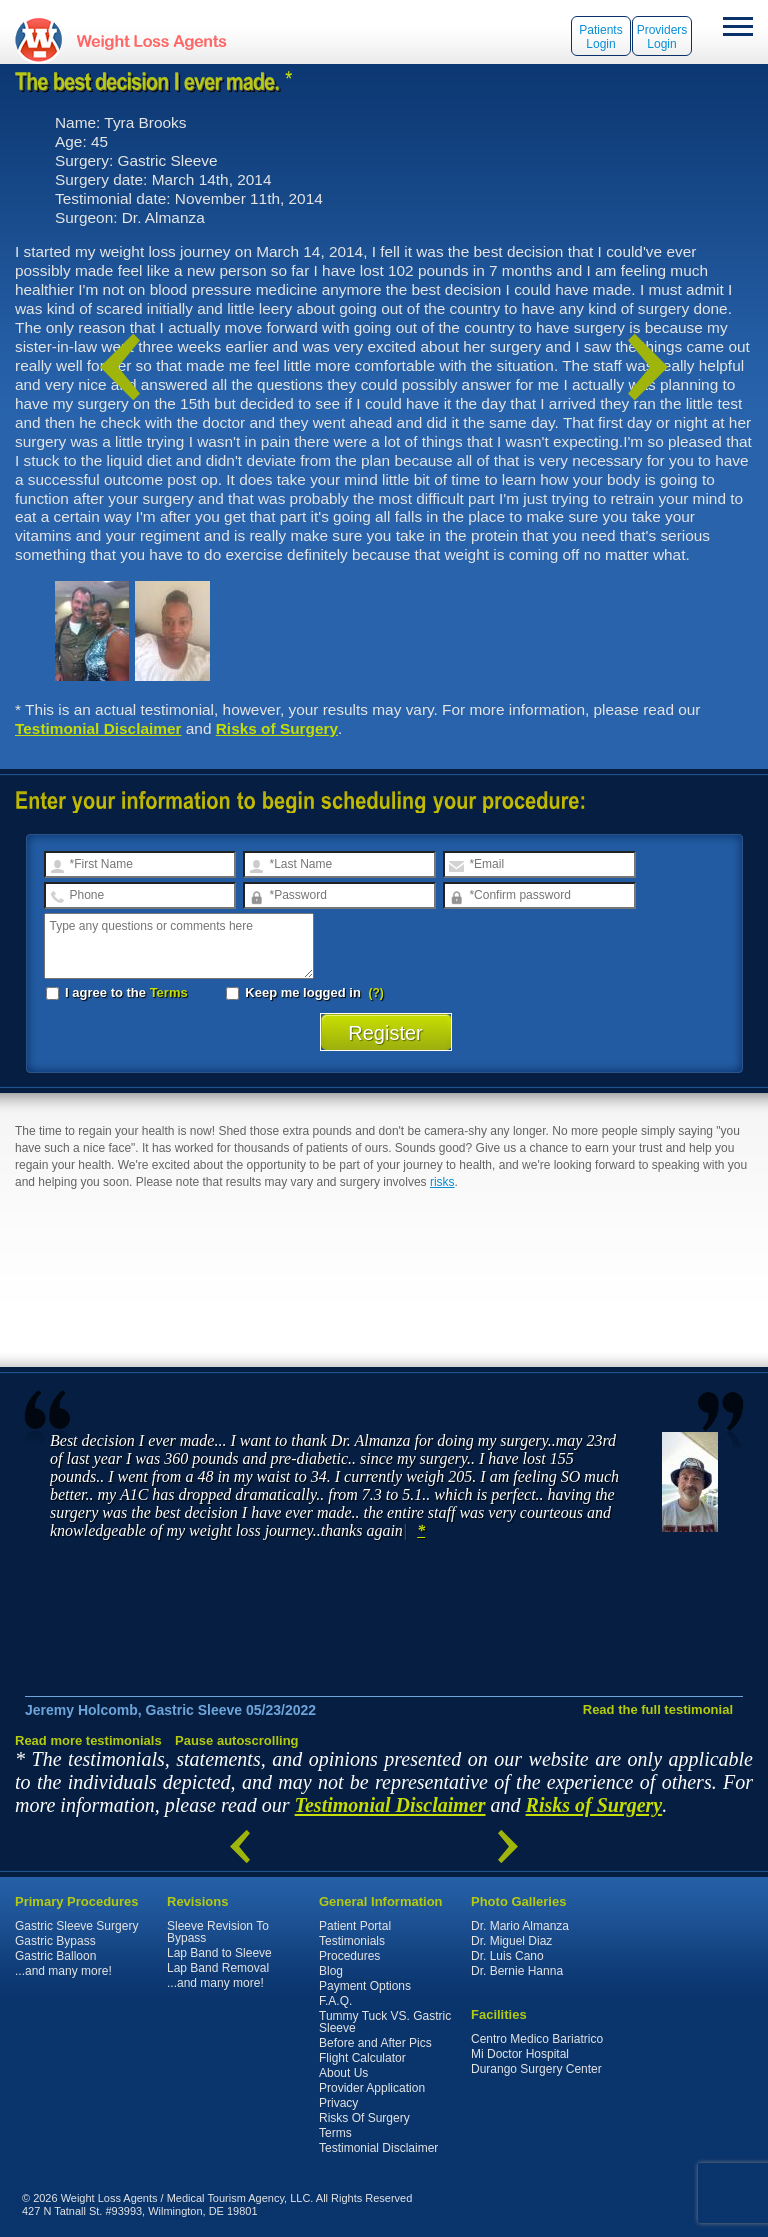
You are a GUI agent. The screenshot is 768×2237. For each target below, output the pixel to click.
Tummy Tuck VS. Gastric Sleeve (385, 2022)
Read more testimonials (88, 1740)
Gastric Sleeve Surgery (76, 1926)
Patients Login (600, 37)
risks (442, 1182)
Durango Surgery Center (536, 2069)
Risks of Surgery (277, 728)
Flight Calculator (362, 2058)
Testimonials (352, 1941)
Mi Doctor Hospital (520, 2054)
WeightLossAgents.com (151, 39)
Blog (331, 1971)
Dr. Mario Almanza (520, 1926)
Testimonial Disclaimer (98, 728)
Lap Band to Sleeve (219, 1953)
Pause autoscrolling (237, 1740)
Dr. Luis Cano (507, 1956)
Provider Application (372, 2088)
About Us (343, 2073)
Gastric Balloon (55, 1956)
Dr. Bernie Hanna (517, 1971)
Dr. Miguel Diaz (511, 1941)
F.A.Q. (335, 2001)
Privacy (338, 2103)
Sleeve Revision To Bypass (218, 1932)
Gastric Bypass (55, 1941)
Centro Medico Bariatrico (537, 2039)
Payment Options (365, 1986)
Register (385, 1033)
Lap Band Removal (218, 1968)
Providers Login (662, 37)
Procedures (349, 1956)
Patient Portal (355, 1926)
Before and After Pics (375, 2043)
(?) (376, 993)
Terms (169, 992)
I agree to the (117, 992)
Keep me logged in (295, 992)
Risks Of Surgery (364, 2118)
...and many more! (63, 1971)
